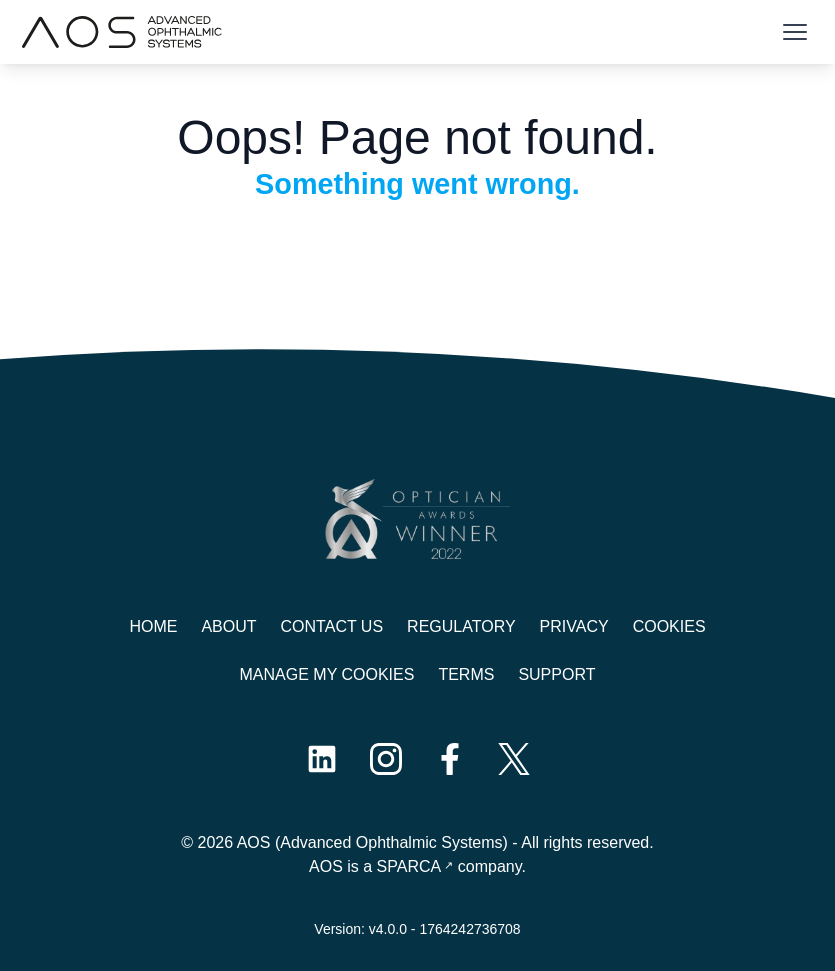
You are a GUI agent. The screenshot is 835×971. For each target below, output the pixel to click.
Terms (466, 674)
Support (556, 674)
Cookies (669, 626)
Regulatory (461, 626)
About (228, 626)
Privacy (574, 626)
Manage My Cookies (327, 674)
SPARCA (409, 866)
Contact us (332, 626)
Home (153, 626)
